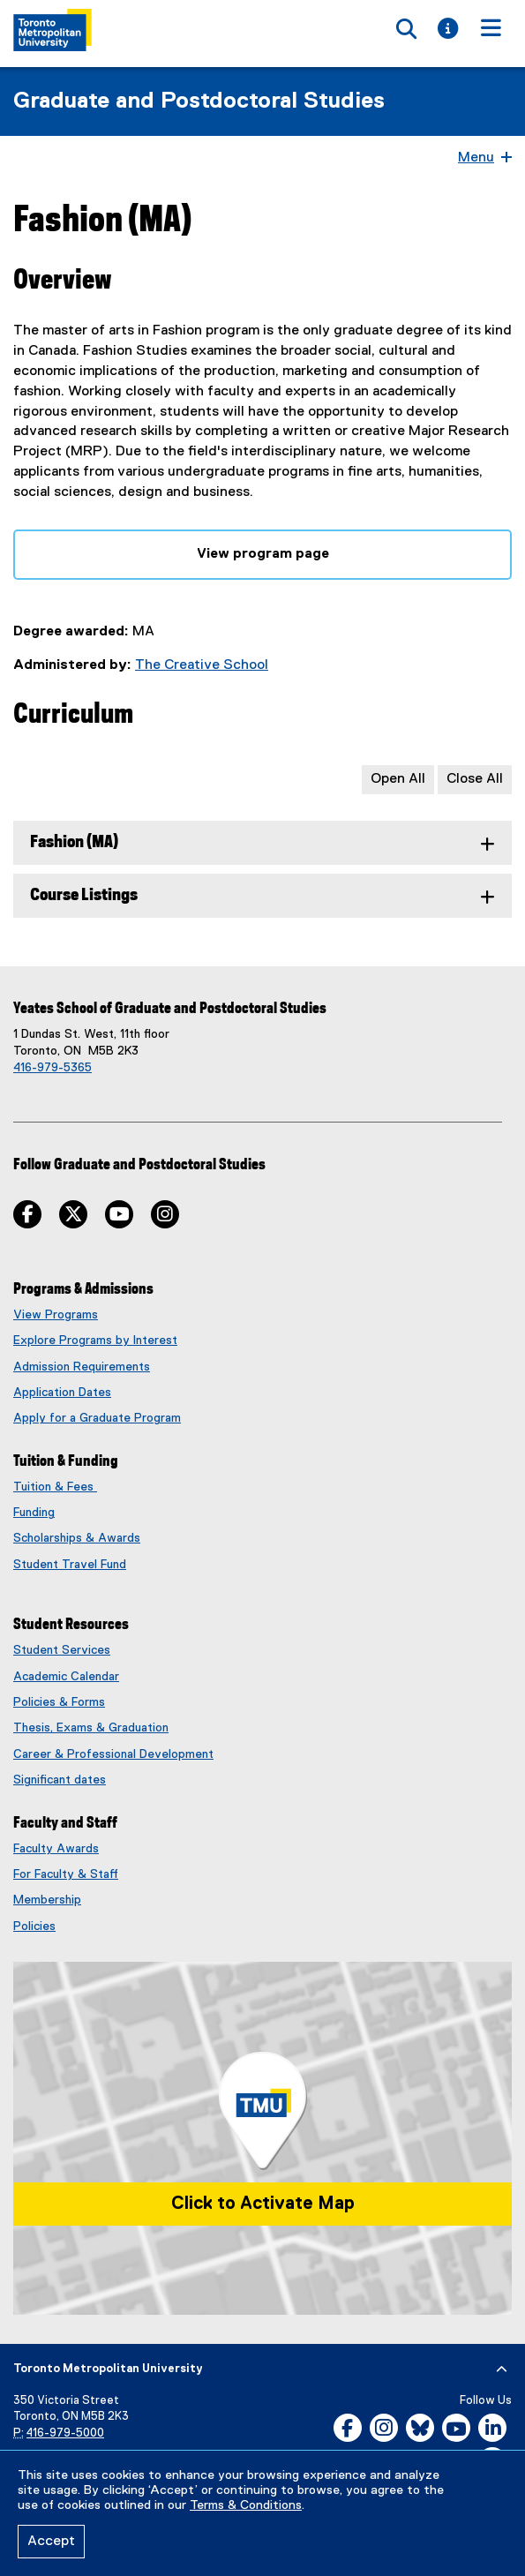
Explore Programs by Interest (95, 1340)
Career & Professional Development (113, 1754)
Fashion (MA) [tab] (74, 842)
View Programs (55, 1315)
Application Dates (62, 1392)
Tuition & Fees (55, 1487)
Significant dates (59, 1780)
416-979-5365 (52, 1068)
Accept (51, 2542)
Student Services (61, 1650)
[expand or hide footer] (501, 2369)
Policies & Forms (59, 1702)
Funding (34, 1512)
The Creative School (201, 665)
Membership (47, 1900)
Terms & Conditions (246, 2505)
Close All (474, 779)
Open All (398, 779)
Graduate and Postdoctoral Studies (199, 101)
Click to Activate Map (263, 2203)
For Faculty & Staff (65, 1874)
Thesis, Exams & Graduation (91, 1728)
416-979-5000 (65, 2433)
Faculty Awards (56, 1849)
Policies (34, 1926)
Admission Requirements (81, 1367)
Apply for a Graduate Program (97, 1418)
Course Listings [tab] (84, 895)
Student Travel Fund (69, 1564)
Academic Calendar (66, 1677)
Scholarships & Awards (76, 1538)
